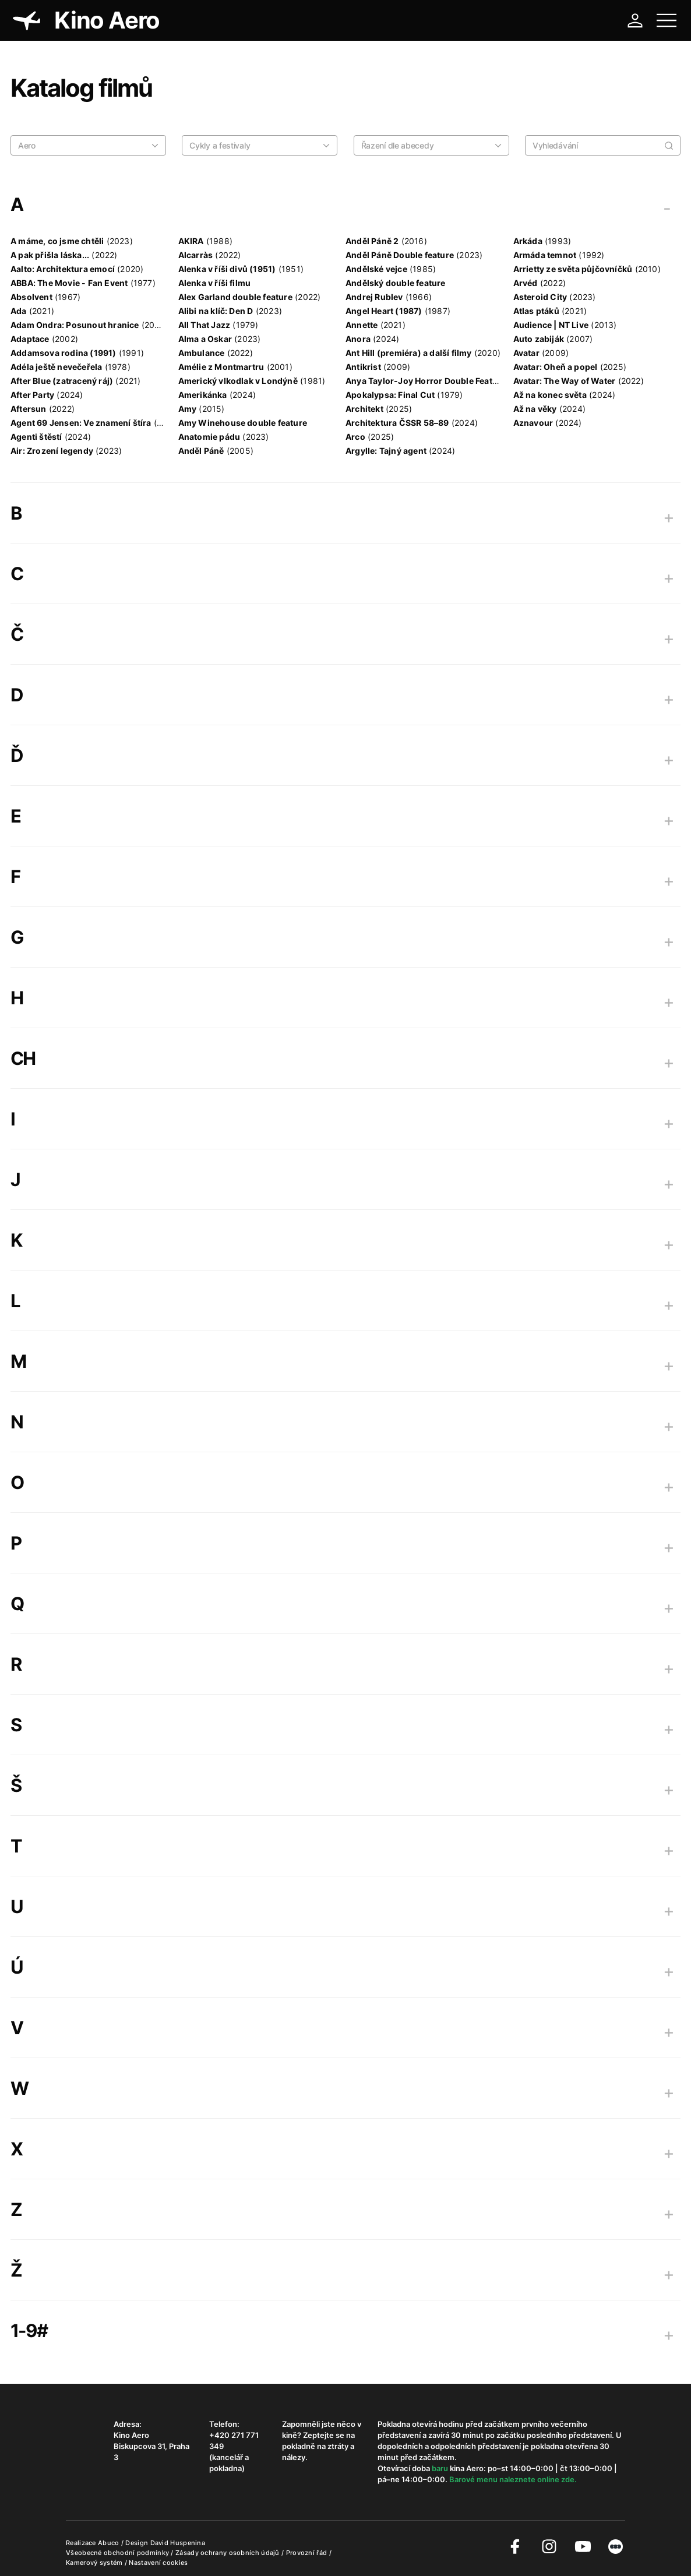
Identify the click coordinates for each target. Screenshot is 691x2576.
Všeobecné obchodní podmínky (118, 2553)
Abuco (108, 2543)
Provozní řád (307, 2553)
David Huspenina (178, 2543)
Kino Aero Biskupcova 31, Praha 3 (151, 2446)
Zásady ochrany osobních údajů (228, 2553)
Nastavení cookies (158, 2563)
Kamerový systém (95, 2563)
